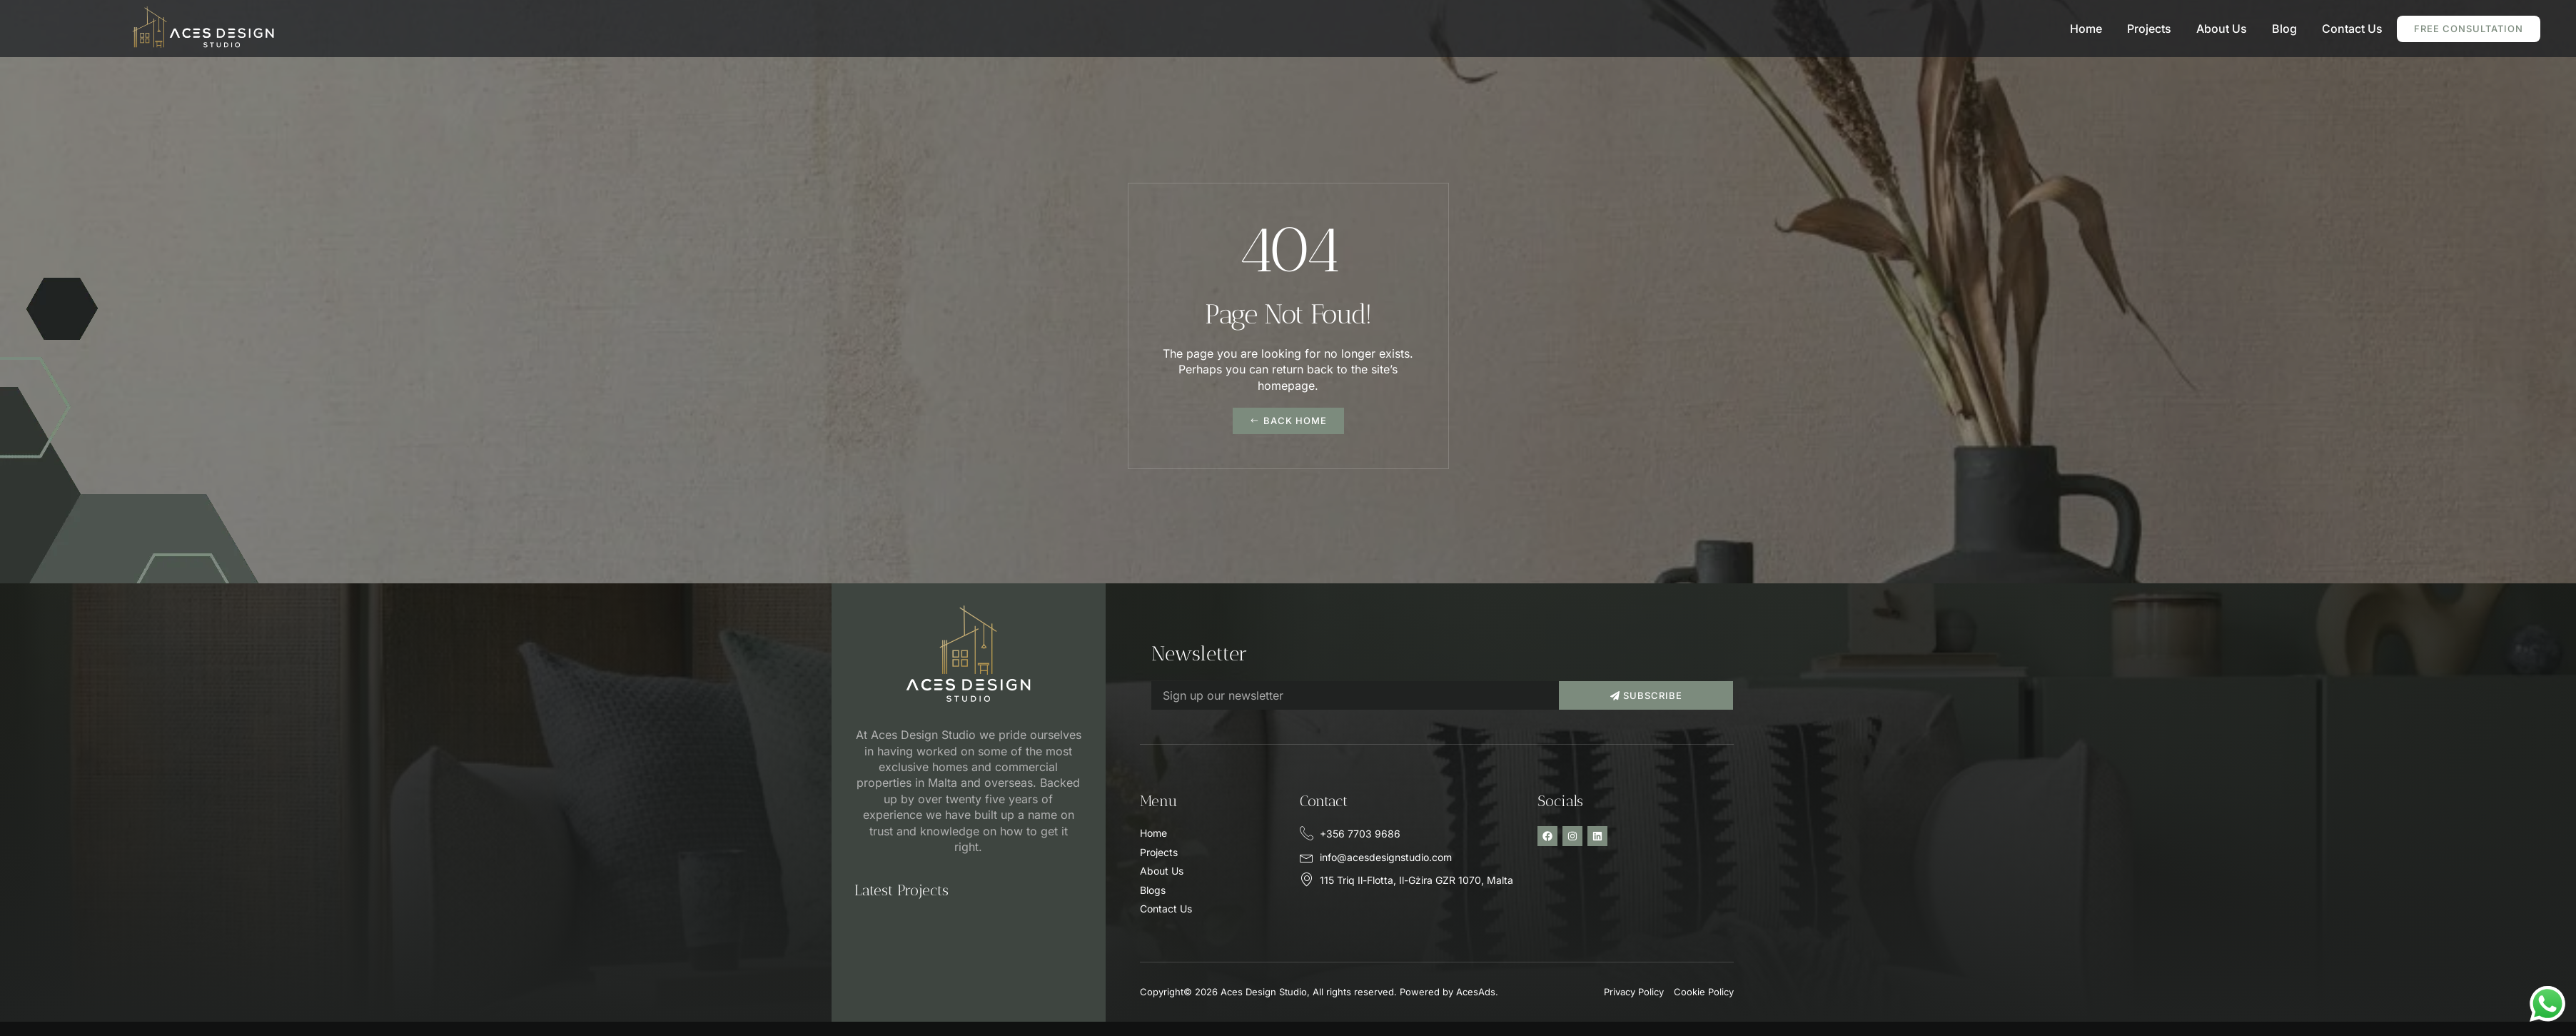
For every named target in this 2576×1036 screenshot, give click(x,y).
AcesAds (1475, 991)
